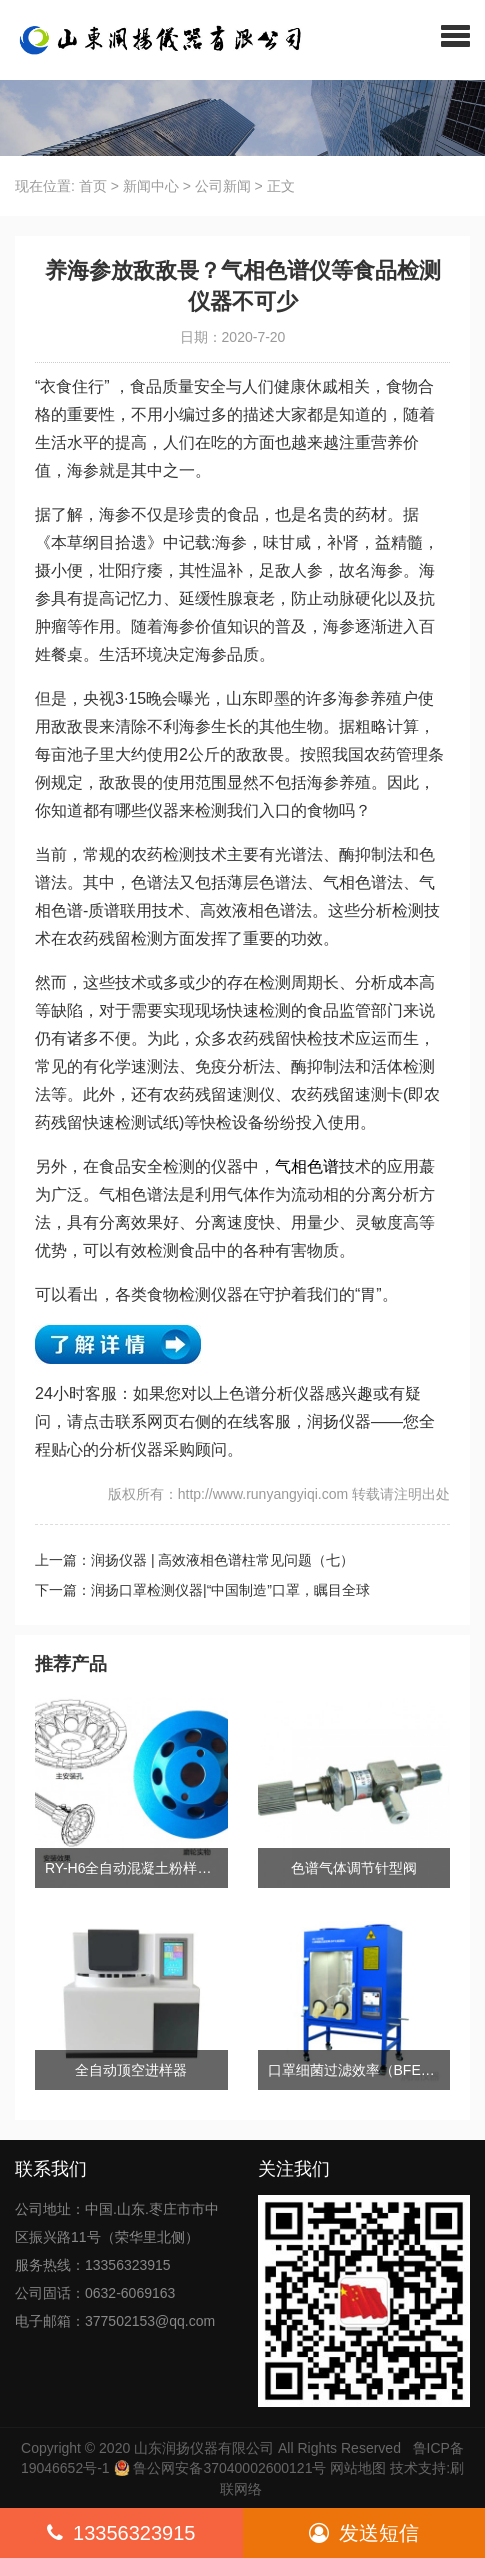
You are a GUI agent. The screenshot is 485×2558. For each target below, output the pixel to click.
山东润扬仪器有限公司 (204, 2448)
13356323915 (121, 2533)
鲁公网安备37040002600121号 (228, 2468)
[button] (455, 35)
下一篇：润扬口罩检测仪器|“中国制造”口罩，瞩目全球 (202, 1590)
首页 (93, 186)
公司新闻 (223, 186)
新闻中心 (151, 186)
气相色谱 (307, 1166)
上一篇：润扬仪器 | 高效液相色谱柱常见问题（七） (194, 1560)
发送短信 (364, 2533)
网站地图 (358, 2468)
